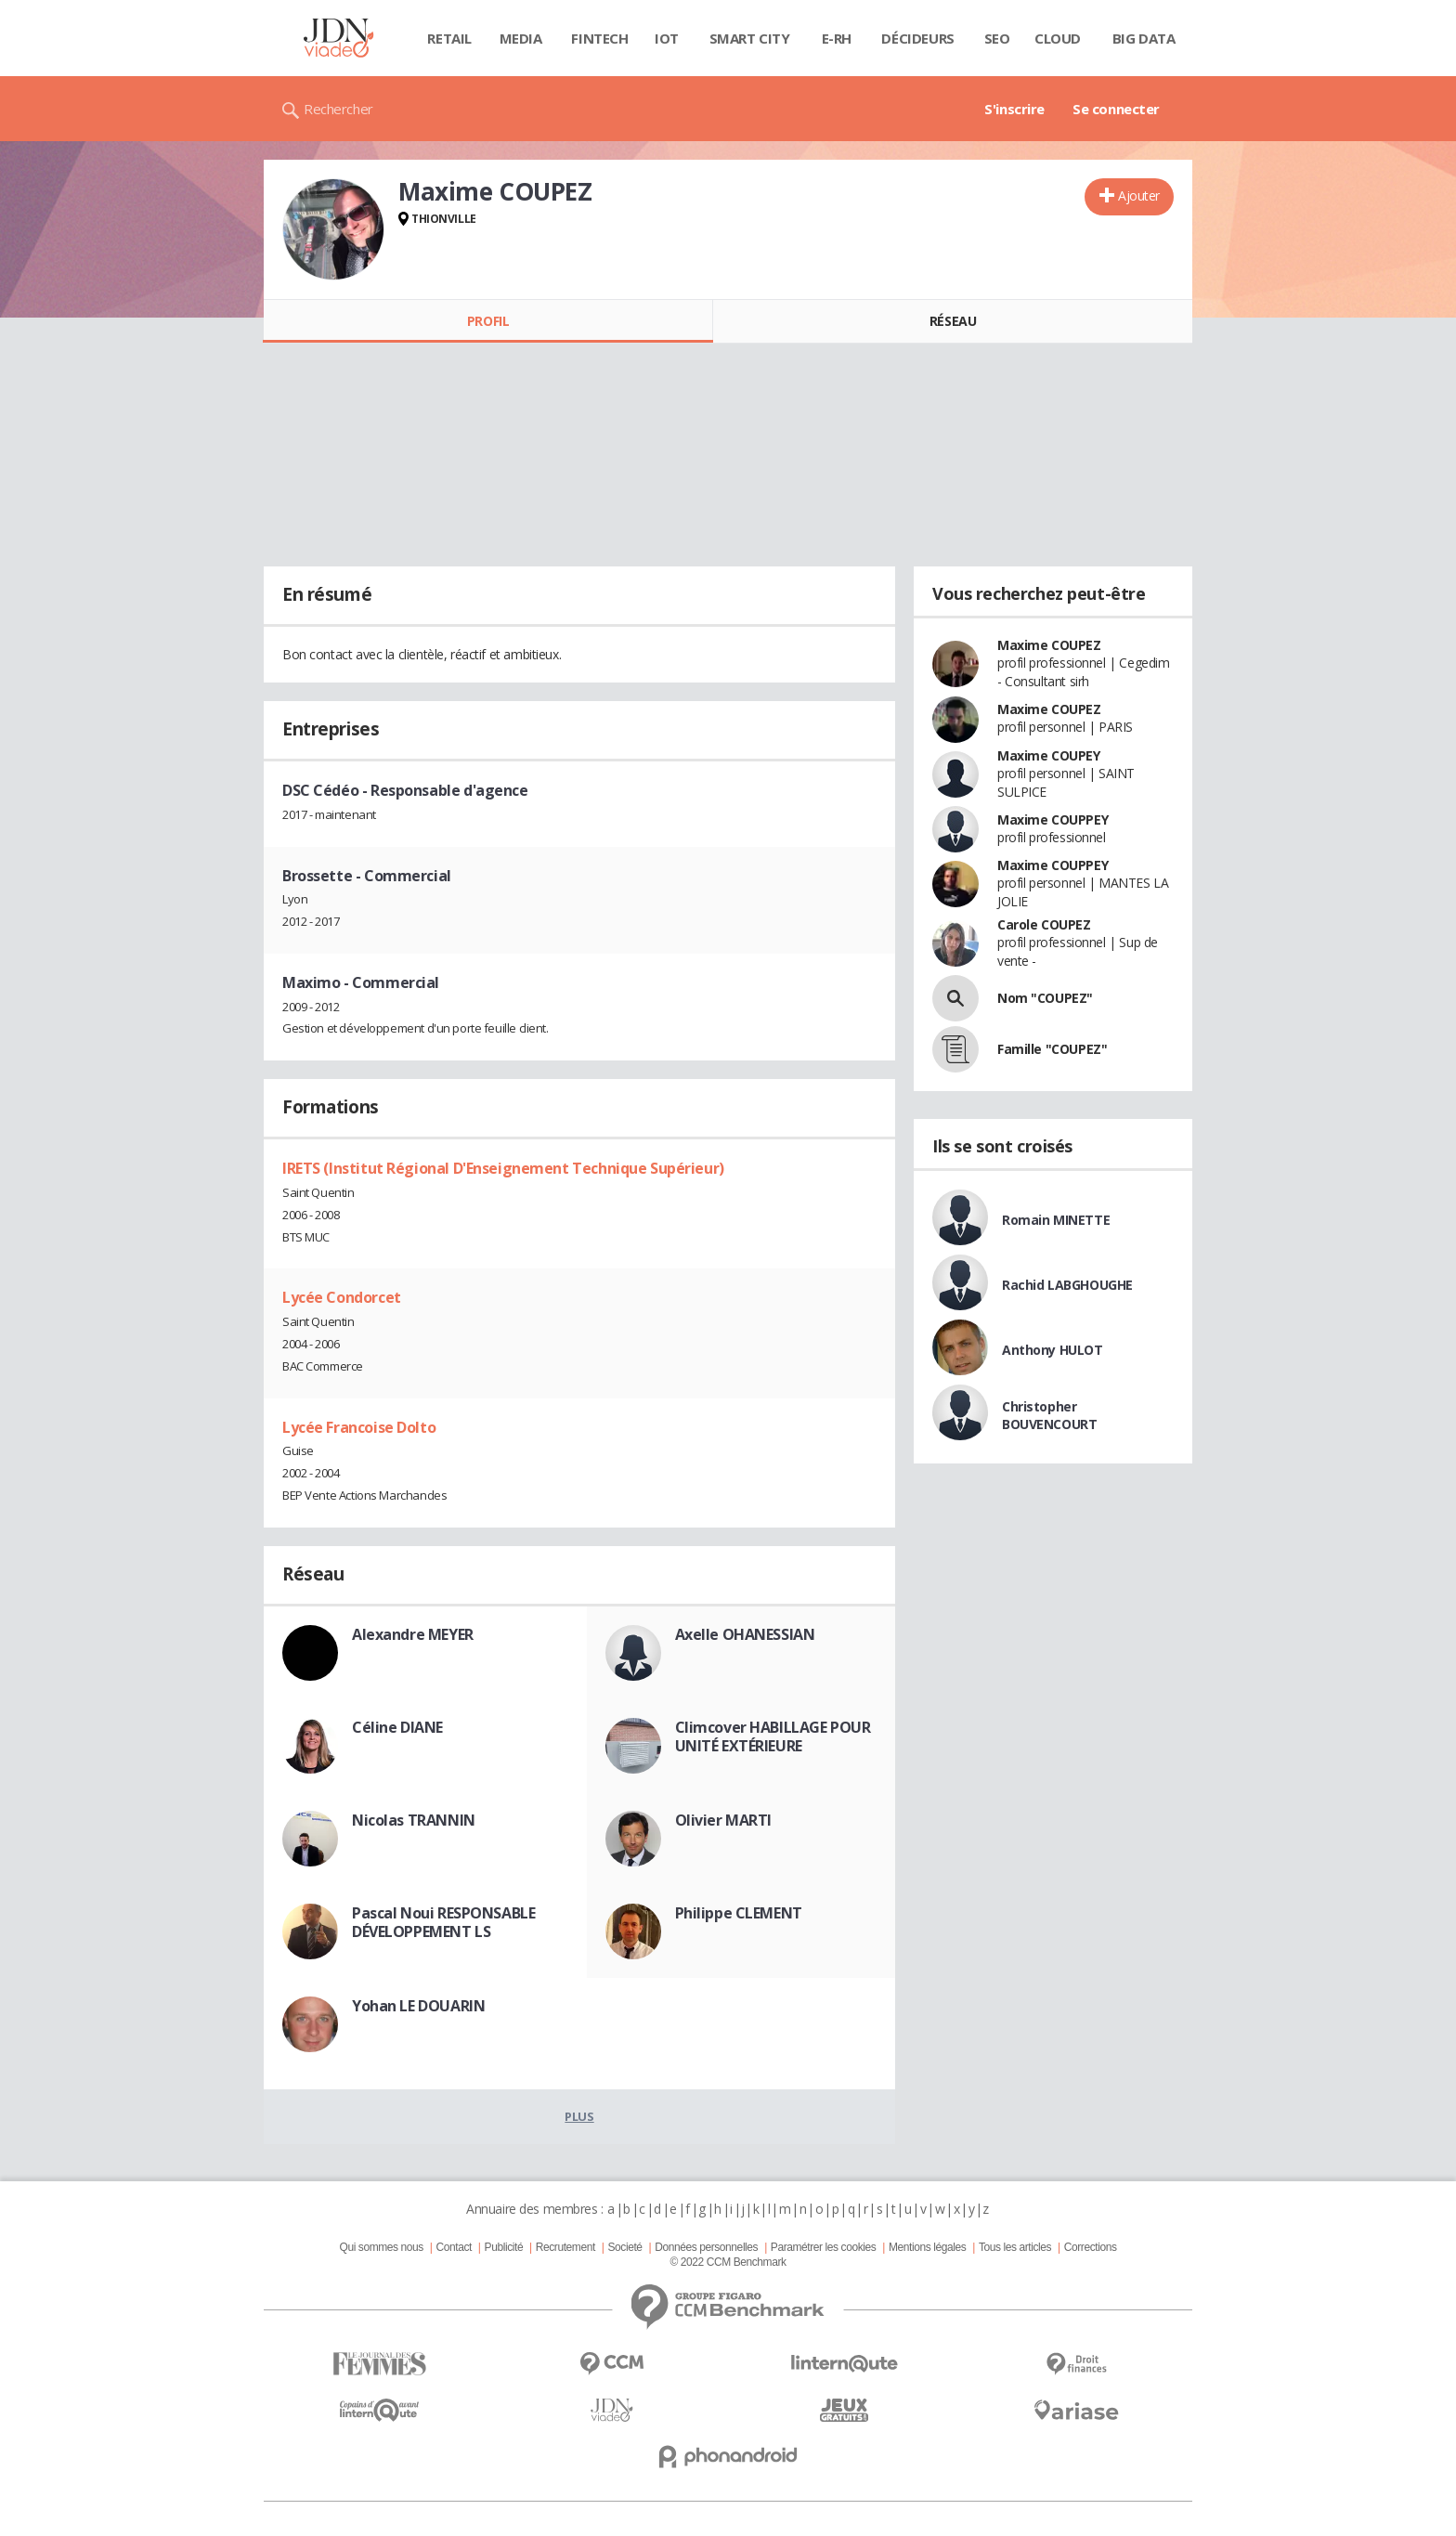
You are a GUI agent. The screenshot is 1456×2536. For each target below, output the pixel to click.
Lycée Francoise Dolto (359, 1427)
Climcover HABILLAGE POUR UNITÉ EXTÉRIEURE (773, 1736)
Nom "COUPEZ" (1045, 998)
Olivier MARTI (724, 1820)
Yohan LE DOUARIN (418, 2006)
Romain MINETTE (1056, 1220)
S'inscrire (1014, 108)
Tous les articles (1015, 2247)
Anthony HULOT (1052, 1350)
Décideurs (917, 38)
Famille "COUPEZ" (1052, 1049)
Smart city (749, 38)
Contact (454, 2247)
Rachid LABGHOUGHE (1067, 1285)
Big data (1144, 38)
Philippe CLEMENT (738, 1913)
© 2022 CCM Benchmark (728, 2262)
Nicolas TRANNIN (413, 1820)
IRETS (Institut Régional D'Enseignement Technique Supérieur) (503, 1168)
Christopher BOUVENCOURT (1049, 1415)
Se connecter (1116, 108)
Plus (579, 2116)
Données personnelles (706, 2247)
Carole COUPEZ (1044, 924)
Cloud (1057, 38)
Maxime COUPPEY (1052, 819)
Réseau (953, 321)
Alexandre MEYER (413, 1634)
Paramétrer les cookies (823, 2247)
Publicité (504, 2247)
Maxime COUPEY (1048, 755)
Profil (488, 321)
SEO (997, 38)
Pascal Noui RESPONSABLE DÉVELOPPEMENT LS (443, 1922)
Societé (624, 2247)
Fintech (599, 38)
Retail (449, 38)
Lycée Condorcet (341, 1297)
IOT (667, 38)
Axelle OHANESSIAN (745, 1634)
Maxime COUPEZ (1049, 645)
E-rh (837, 38)
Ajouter (1139, 195)
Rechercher (338, 108)
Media (521, 38)
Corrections (1090, 2247)
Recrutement (565, 2247)
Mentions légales (927, 2247)
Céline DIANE (397, 1727)
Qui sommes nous (380, 2247)
